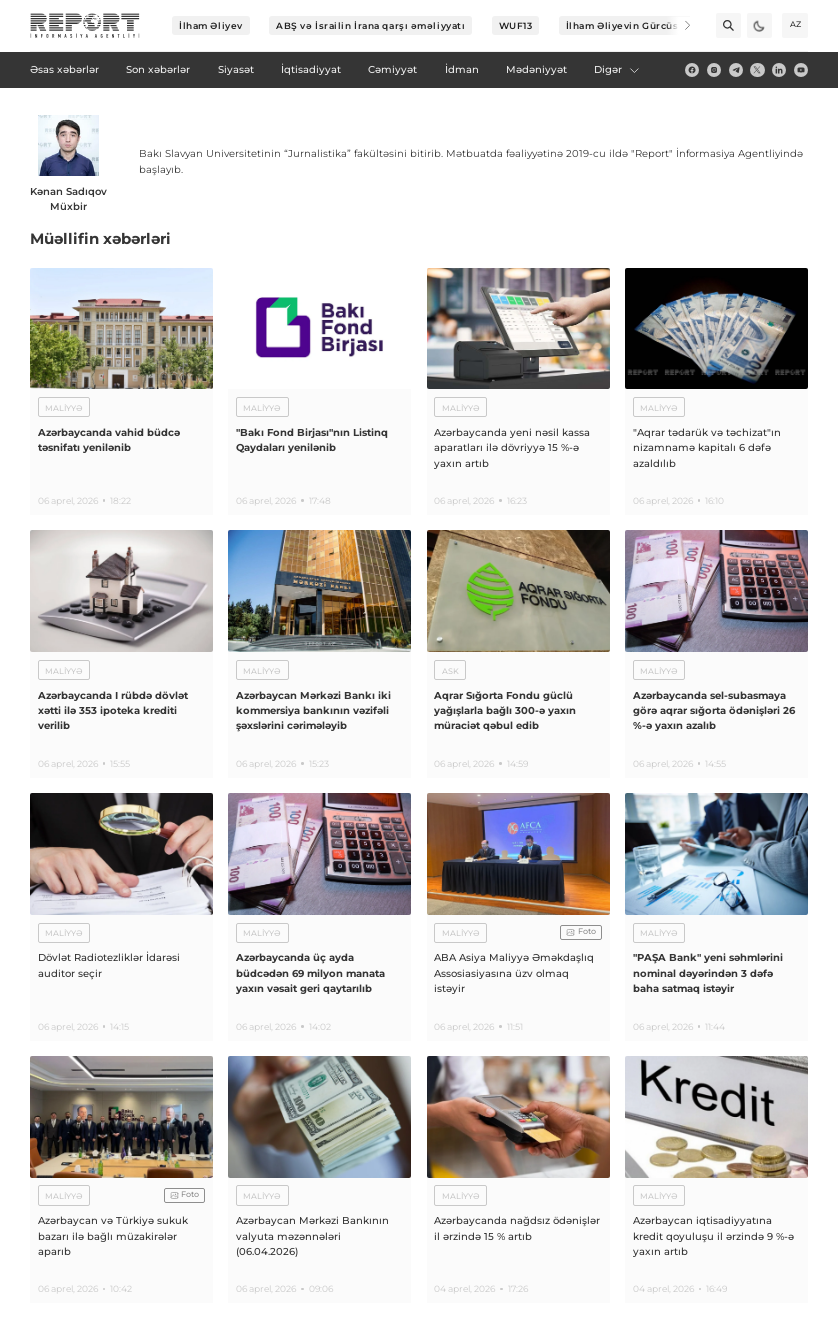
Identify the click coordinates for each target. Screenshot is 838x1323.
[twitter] (757, 70)
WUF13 (516, 25)
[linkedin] (779, 70)
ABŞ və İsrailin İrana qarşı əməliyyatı (370, 25)
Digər (617, 69)
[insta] (714, 70)
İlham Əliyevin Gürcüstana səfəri (650, 25)
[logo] (85, 26)
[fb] (692, 70)
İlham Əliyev (211, 25)
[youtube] (801, 70)
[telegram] (736, 70)
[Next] (678, 25)
